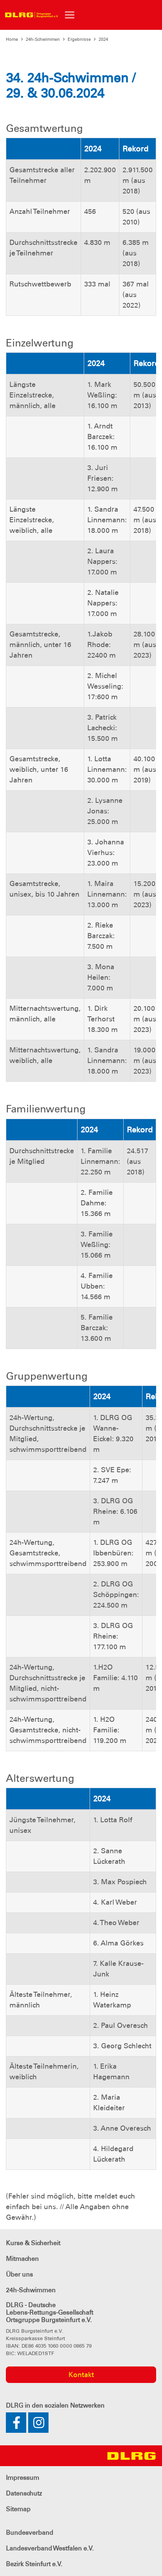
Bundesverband (29, 2532)
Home (12, 39)
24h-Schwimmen (43, 39)
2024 (103, 39)
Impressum (22, 2477)
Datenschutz (24, 2493)
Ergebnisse (79, 39)
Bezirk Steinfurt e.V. (34, 2564)
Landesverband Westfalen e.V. (50, 2548)
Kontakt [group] (81, 2374)
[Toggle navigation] (69, 15)
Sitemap (18, 2509)
